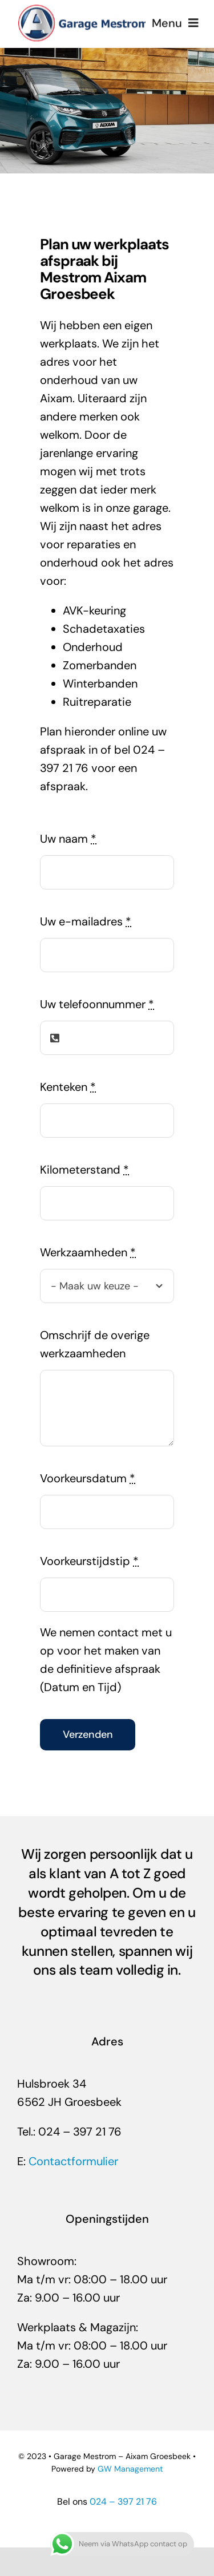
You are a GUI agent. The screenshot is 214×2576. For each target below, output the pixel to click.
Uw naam (68, 838)
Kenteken (68, 1086)
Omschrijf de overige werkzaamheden (95, 1344)
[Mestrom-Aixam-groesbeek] (84, 9)
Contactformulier (73, 2161)
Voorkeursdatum (87, 1478)
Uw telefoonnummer (97, 1004)
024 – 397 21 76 (123, 2502)
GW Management (130, 2469)
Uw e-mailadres (85, 921)
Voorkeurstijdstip (89, 1561)
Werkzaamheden (88, 1252)
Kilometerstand (84, 1169)
